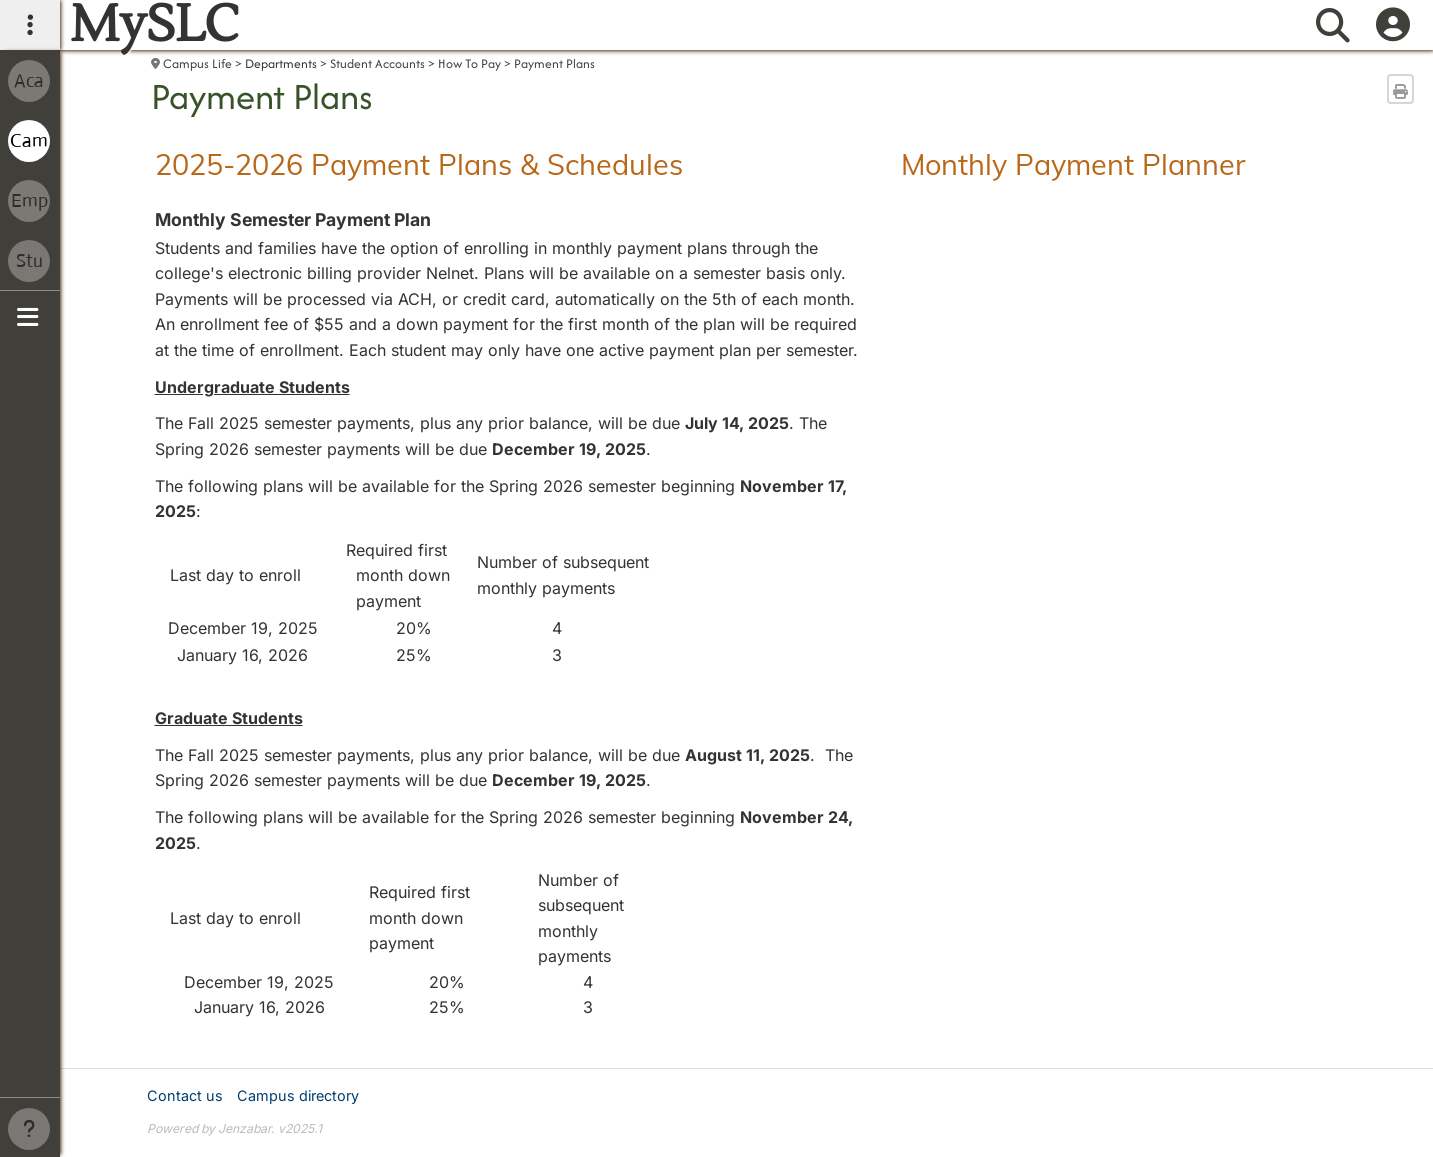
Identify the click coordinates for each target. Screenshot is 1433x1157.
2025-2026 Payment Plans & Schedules (419, 164)
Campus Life (197, 63)
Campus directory (298, 1095)
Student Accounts (377, 63)
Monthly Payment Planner (1073, 164)
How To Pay (469, 63)
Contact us (185, 1095)
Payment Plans (554, 63)
